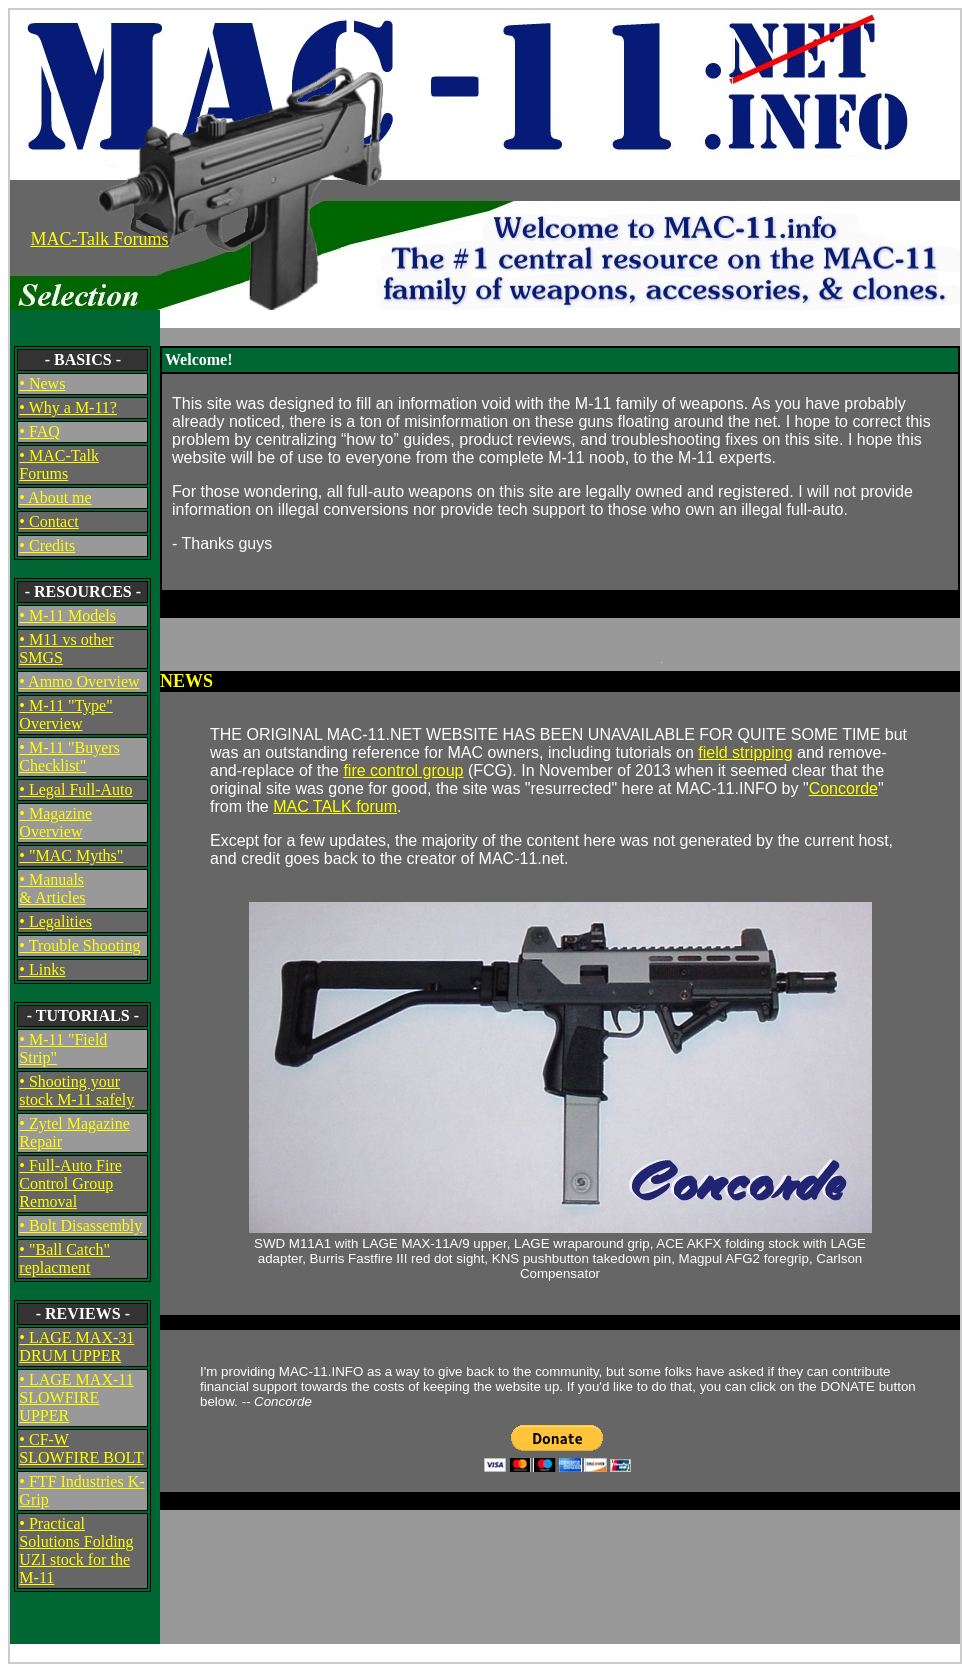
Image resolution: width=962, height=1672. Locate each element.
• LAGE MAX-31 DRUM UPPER (76, 1346)
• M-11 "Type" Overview (65, 714)
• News (42, 383)
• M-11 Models (67, 615)
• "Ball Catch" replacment (64, 1258)
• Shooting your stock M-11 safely (76, 1090)
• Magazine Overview (55, 822)
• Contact (48, 521)
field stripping (745, 752)
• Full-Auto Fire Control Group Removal (70, 1183)
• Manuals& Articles (52, 888)
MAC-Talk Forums (99, 239)
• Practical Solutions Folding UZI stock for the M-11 (76, 1550)
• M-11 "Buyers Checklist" (69, 756)
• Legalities (55, 921)
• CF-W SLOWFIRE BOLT (81, 1448)
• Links (42, 969)
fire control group (403, 770)
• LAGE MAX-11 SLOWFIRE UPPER (76, 1397)
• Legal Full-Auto (75, 789)
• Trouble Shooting (79, 945)
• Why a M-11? (68, 407)
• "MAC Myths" (71, 855)
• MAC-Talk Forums (59, 464)
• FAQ (39, 431)
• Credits (47, 545)
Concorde (843, 788)
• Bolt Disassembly (80, 1225)
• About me (55, 497)
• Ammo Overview (79, 681)
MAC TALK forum (335, 806)
